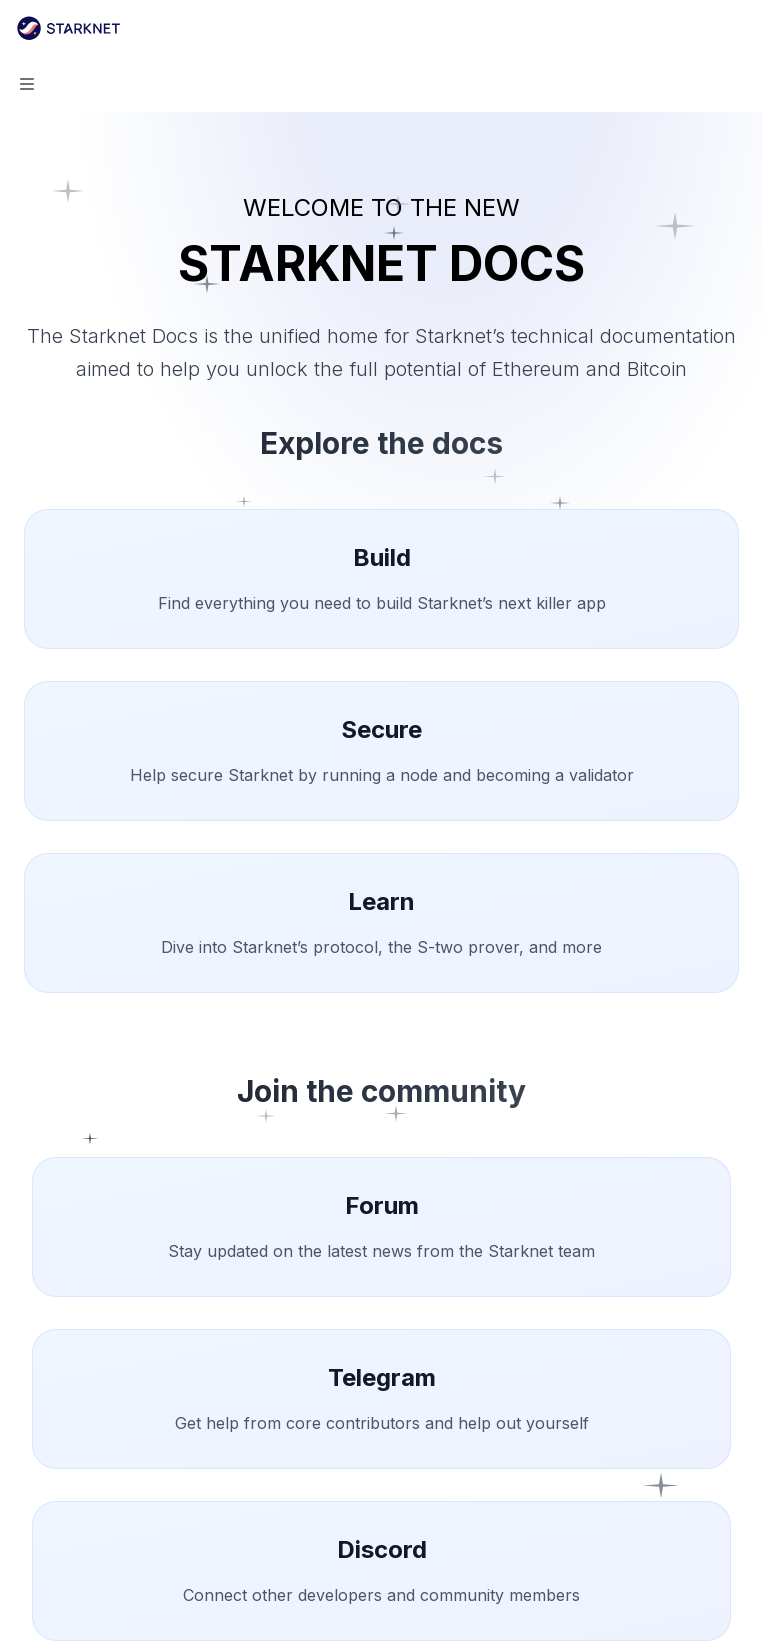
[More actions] (737, 28)
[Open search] (699, 28)
